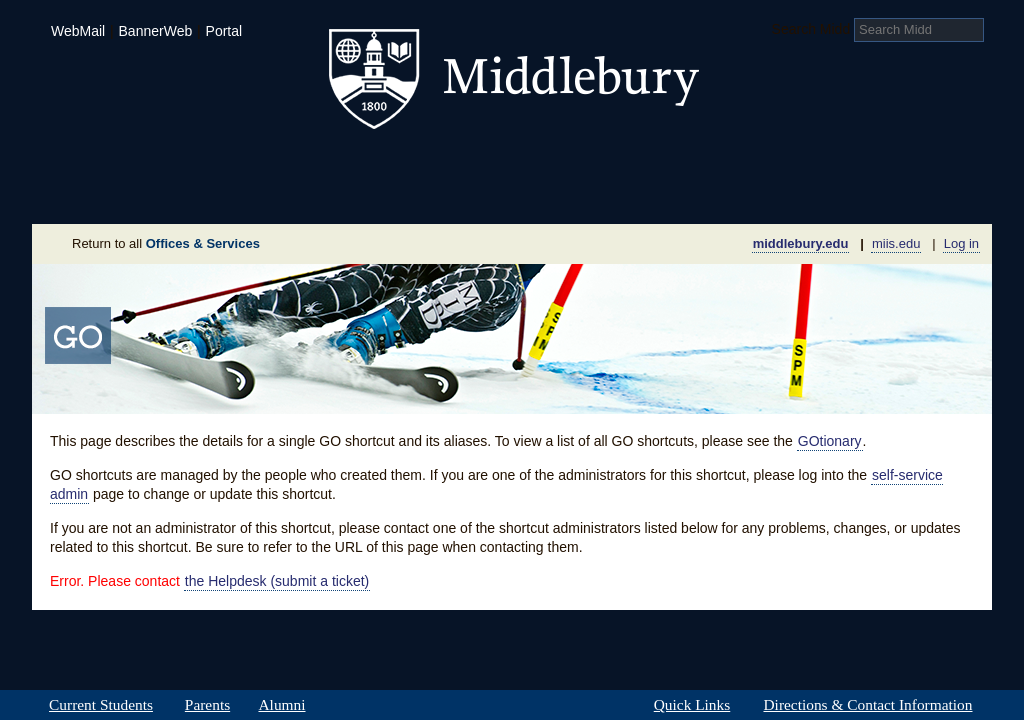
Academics (257, 164)
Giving (425, 194)
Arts (674, 164)
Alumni (282, 705)
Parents (207, 705)
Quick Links (692, 705)
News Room (536, 194)
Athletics (561, 164)
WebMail (78, 31)
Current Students (101, 705)
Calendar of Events (701, 194)
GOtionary (830, 441)
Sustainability (303, 194)
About (130, 194)
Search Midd (811, 29)
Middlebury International (862, 164)
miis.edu (896, 243)
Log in (961, 243)
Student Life (414, 164)
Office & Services (894, 194)
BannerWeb (156, 31)
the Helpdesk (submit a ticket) (277, 581)
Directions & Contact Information (868, 705)
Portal (224, 31)
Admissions (102, 164)
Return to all (166, 243)
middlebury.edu (801, 243)
